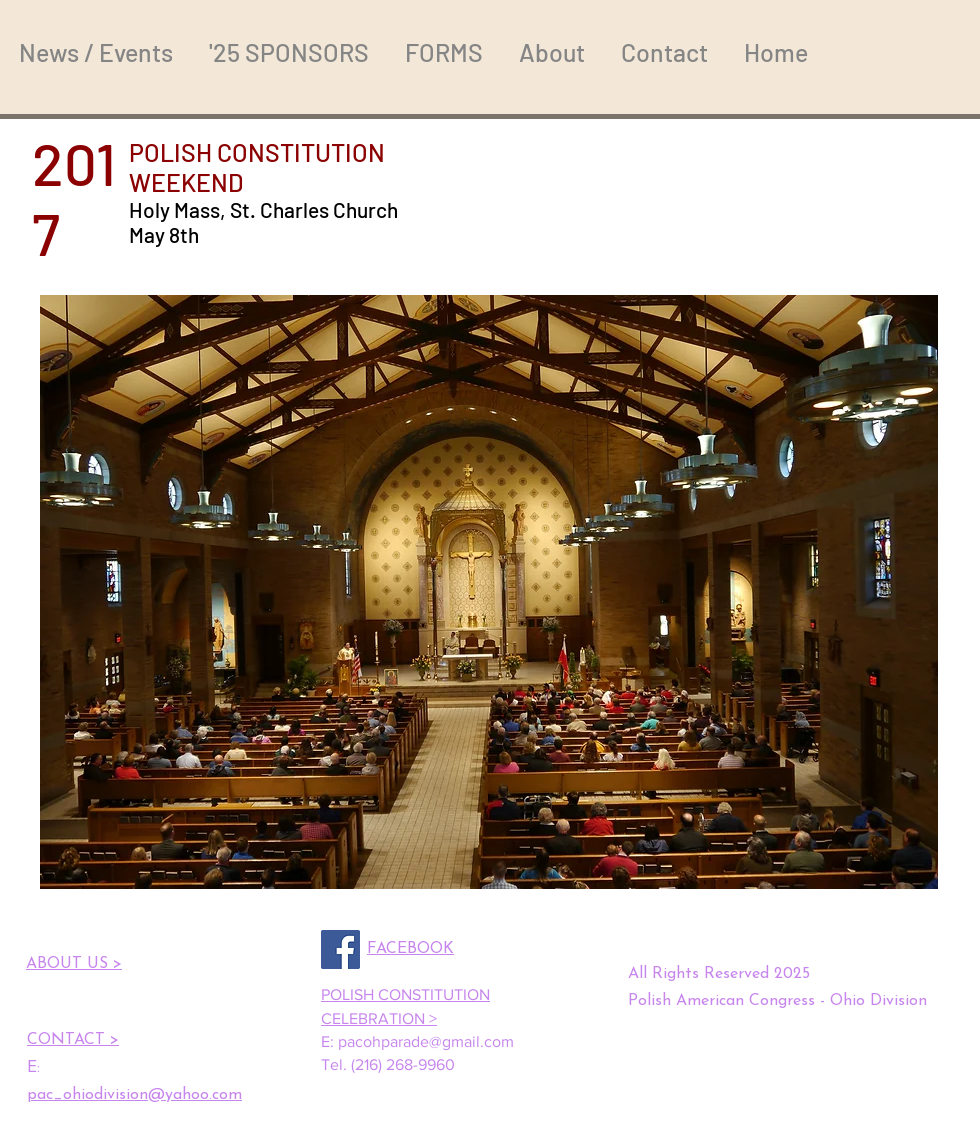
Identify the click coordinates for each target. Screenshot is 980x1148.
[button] (489, 592)
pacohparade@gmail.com (426, 1041)
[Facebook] (340, 949)
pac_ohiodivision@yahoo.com (134, 1095)
